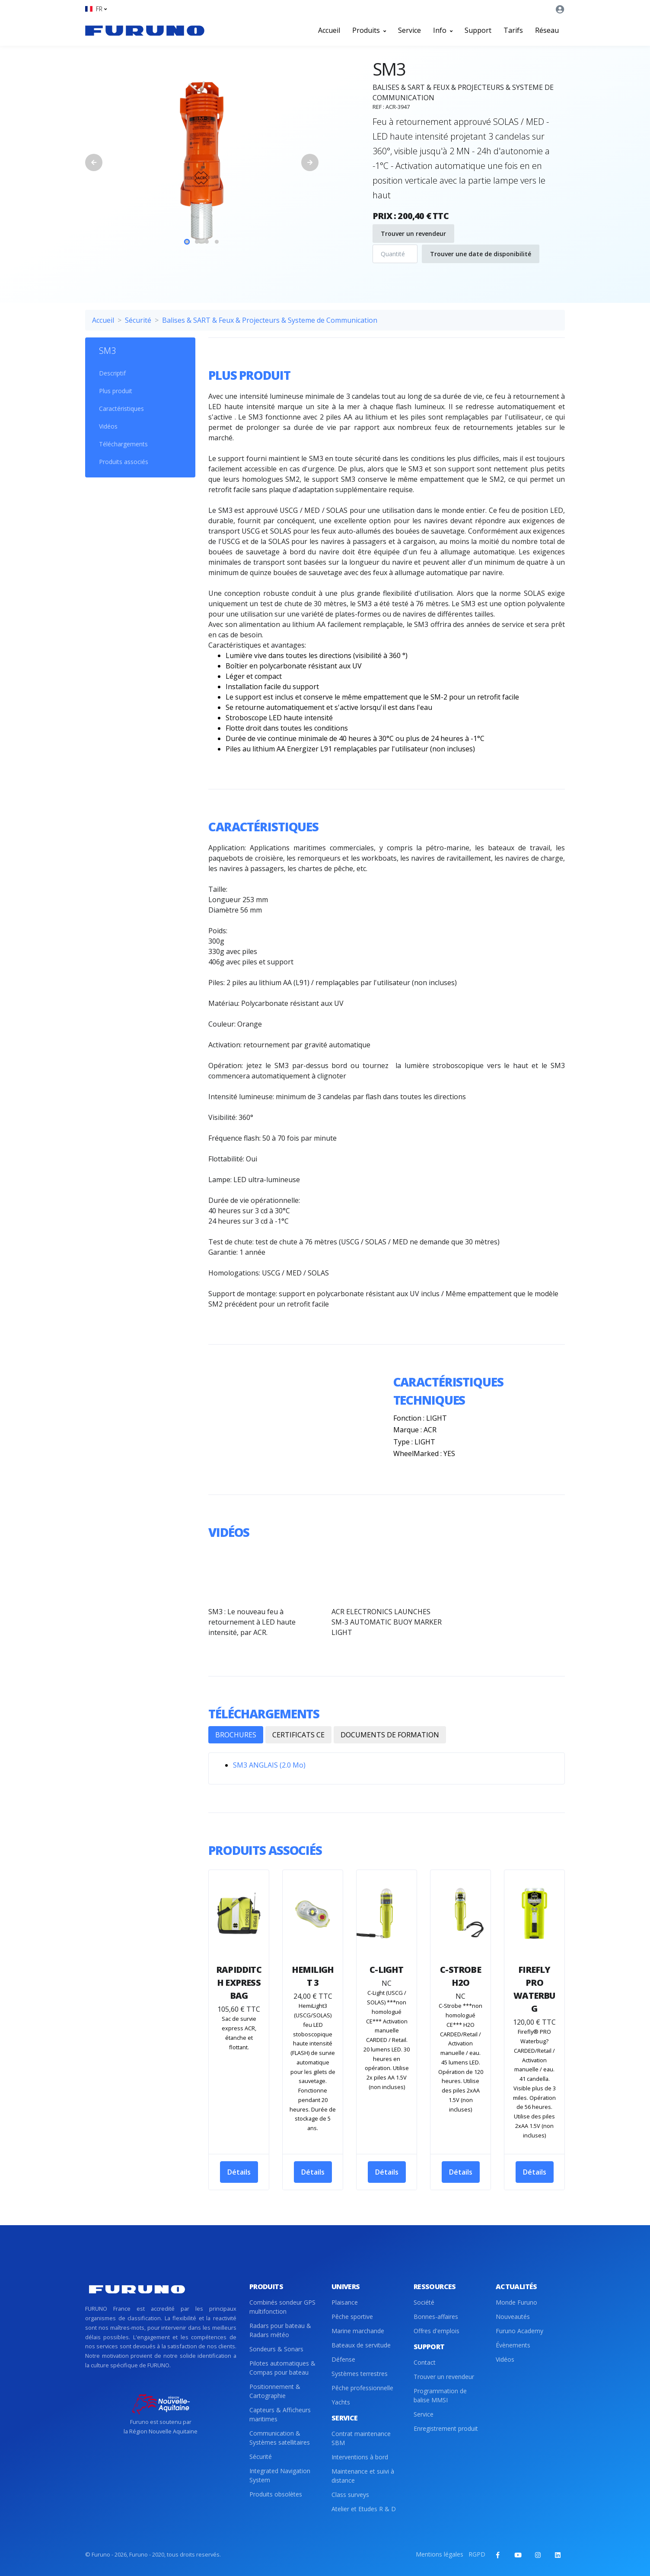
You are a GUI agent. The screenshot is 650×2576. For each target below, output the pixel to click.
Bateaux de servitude (361, 2345)
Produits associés (123, 462)
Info (442, 30)
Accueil (329, 30)
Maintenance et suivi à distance (362, 2475)
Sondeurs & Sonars (276, 2349)
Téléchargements (123, 444)
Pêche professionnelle (362, 2388)
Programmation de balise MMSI (440, 2395)
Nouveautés (513, 2316)
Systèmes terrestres (359, 2373)
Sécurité (138, 320)
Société (424, 2302)
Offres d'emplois (436, 2331)
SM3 (107, 350)
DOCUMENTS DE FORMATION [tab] (390, 1735)
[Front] (144, 30)
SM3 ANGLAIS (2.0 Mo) (269, 1765)
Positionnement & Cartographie (274, 2391)
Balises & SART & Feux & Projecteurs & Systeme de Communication (269, 320)
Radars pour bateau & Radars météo (280, 2330)
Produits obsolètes (275, 2494)
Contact (425, 2362)
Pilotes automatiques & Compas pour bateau (282, 2367)
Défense (343, 2359)
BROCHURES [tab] (235, 1735)
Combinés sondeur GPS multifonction (282, 2306)
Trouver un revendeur (413, 233)
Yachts (340, 2402)
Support (478, 30)
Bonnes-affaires (436, 2316)
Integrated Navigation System (279, 2475)
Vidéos (108, 426)
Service (409, 30)
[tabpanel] (202, 162)
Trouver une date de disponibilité (480, 254)
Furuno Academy (519, 2331)
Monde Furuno (516, 2302)
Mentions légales (439, 2554)
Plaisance (344, 2302)
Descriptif (112, 373)
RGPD (476, 2554)
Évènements (513, 2345)
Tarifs (513, 30)
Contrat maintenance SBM (361, 2438)
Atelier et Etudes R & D (363, 2509)
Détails (239, 2172)
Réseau (547, 30)
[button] (96, 8)
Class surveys (350, 2494)
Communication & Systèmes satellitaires (279, 2437)
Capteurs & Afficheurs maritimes (280, 2414)
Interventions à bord (359, 2457)
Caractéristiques (121, 408)
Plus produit (115, 391)
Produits (369, 30)
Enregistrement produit (446, 2428)
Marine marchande (357, 2331)
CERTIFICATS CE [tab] (298, 1735)
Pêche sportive (352, 2316)
